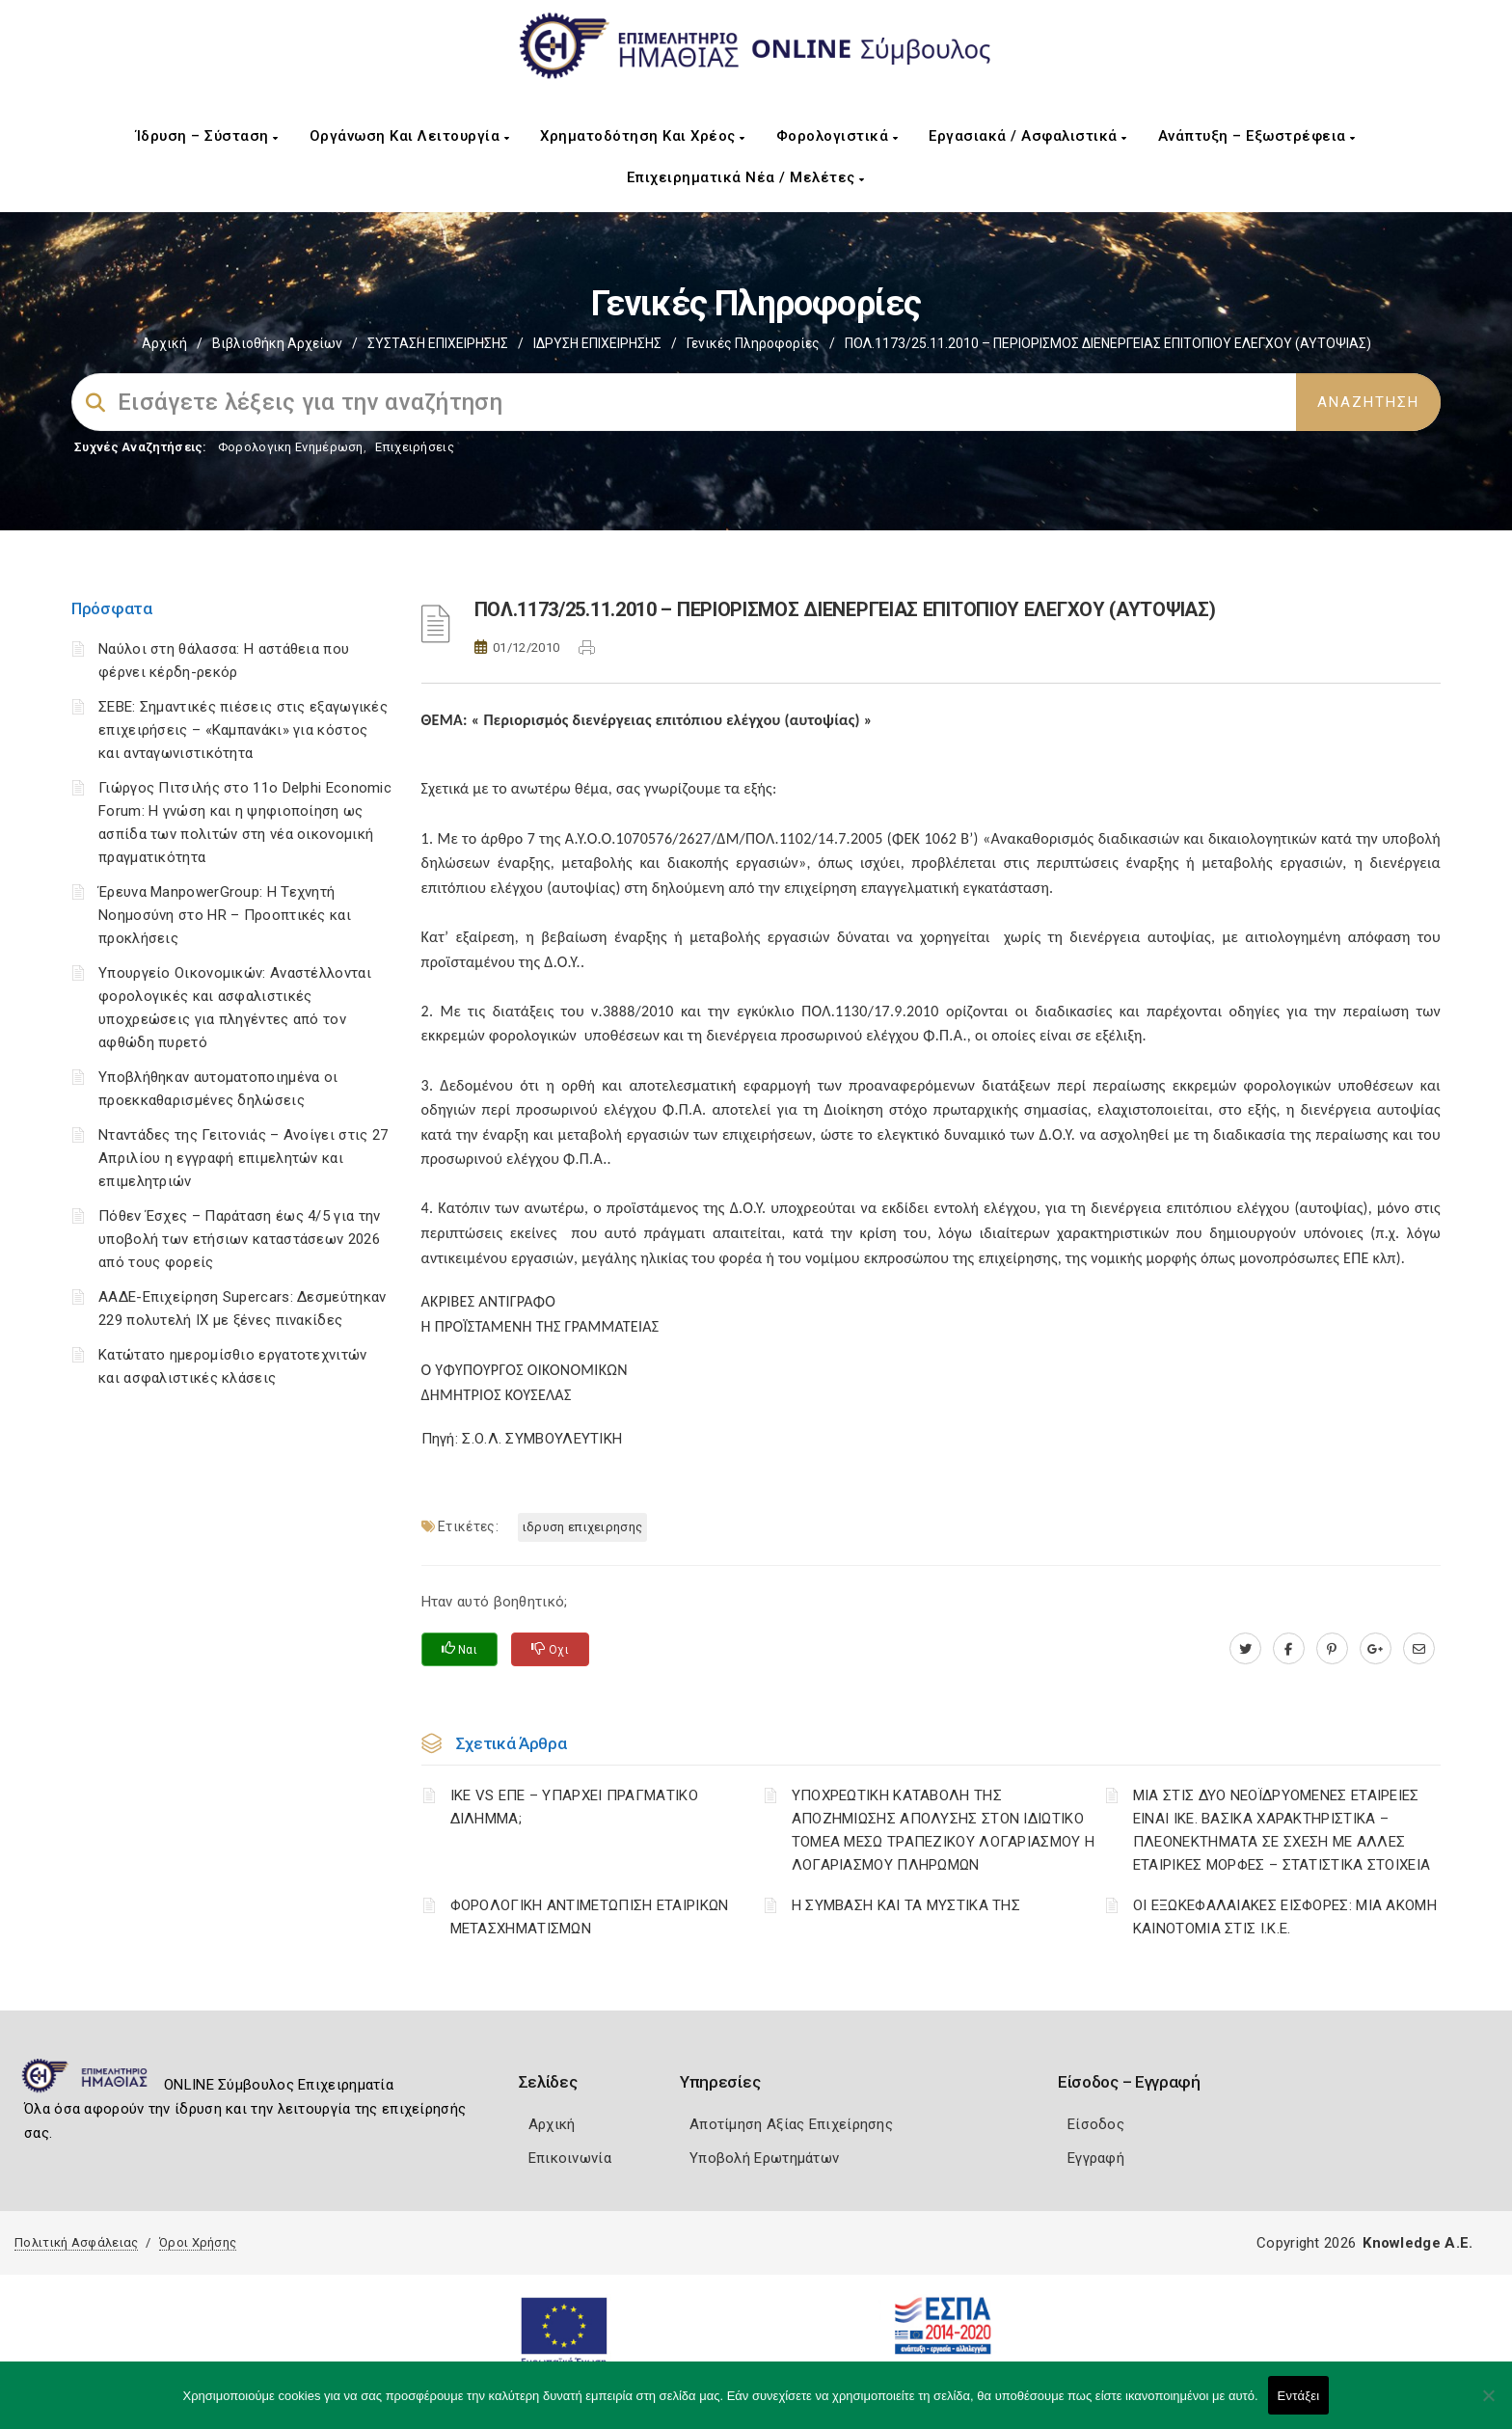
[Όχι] (1488, 2405)
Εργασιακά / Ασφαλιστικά (1028, 136)
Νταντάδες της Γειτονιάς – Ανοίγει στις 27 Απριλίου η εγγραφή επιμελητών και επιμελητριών (243, 1158)
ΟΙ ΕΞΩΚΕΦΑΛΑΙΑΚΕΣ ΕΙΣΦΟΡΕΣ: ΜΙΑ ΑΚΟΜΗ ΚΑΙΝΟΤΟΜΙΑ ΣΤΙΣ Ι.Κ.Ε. (1285, 1917)
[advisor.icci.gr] (1419, 1649)
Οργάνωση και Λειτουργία (410, 136)
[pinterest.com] (1332, 1649)
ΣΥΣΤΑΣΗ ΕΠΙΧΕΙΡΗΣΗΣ (437, 343)
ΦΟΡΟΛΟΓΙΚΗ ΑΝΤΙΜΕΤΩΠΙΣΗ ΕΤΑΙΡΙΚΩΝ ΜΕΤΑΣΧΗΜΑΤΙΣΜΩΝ (589, 1917)
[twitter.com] (1245, 1649)
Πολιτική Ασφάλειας (76, 2242)
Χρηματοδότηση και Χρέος (642, 136)
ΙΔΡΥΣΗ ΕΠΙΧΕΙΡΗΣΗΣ (597, 343)
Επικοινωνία (569, 2158)
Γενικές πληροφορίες (753, 343)
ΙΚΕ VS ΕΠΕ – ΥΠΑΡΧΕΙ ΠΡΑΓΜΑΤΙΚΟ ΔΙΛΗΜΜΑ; (574, 1807)
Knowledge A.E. (1417, 2243)
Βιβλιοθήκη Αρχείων (277, 343)
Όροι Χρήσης (197, 2242)
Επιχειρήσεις (414, 447)
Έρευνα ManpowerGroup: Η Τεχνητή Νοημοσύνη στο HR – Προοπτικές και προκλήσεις (224, 915)
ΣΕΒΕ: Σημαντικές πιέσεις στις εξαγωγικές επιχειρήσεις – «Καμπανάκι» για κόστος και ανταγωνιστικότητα (243, 730)
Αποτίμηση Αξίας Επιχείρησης (791, 2124)
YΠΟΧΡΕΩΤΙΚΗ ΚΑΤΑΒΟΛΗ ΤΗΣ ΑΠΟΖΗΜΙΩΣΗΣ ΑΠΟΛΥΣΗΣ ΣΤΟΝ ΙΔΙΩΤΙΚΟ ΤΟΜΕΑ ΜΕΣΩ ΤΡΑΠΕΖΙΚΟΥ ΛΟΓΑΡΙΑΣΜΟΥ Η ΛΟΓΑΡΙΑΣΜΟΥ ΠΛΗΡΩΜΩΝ (943, 1830)
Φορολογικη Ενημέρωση (291, 447)
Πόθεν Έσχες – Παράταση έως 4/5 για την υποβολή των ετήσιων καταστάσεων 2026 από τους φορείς (239, 1239)
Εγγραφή (1095, 2158)
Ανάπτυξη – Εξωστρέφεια (1257, 136)
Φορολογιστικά (837, 136)
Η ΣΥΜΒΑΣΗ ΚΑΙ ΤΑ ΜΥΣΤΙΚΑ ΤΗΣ (906, 1905)
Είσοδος (1095, 2124)
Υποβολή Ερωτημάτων (764, 2158)
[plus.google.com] (1375, 1649)
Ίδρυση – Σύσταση (207, 136)
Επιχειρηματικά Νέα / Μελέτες (746, 177)
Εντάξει (1299, 2396)
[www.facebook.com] (1288, 1649)
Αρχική (164, 343)
